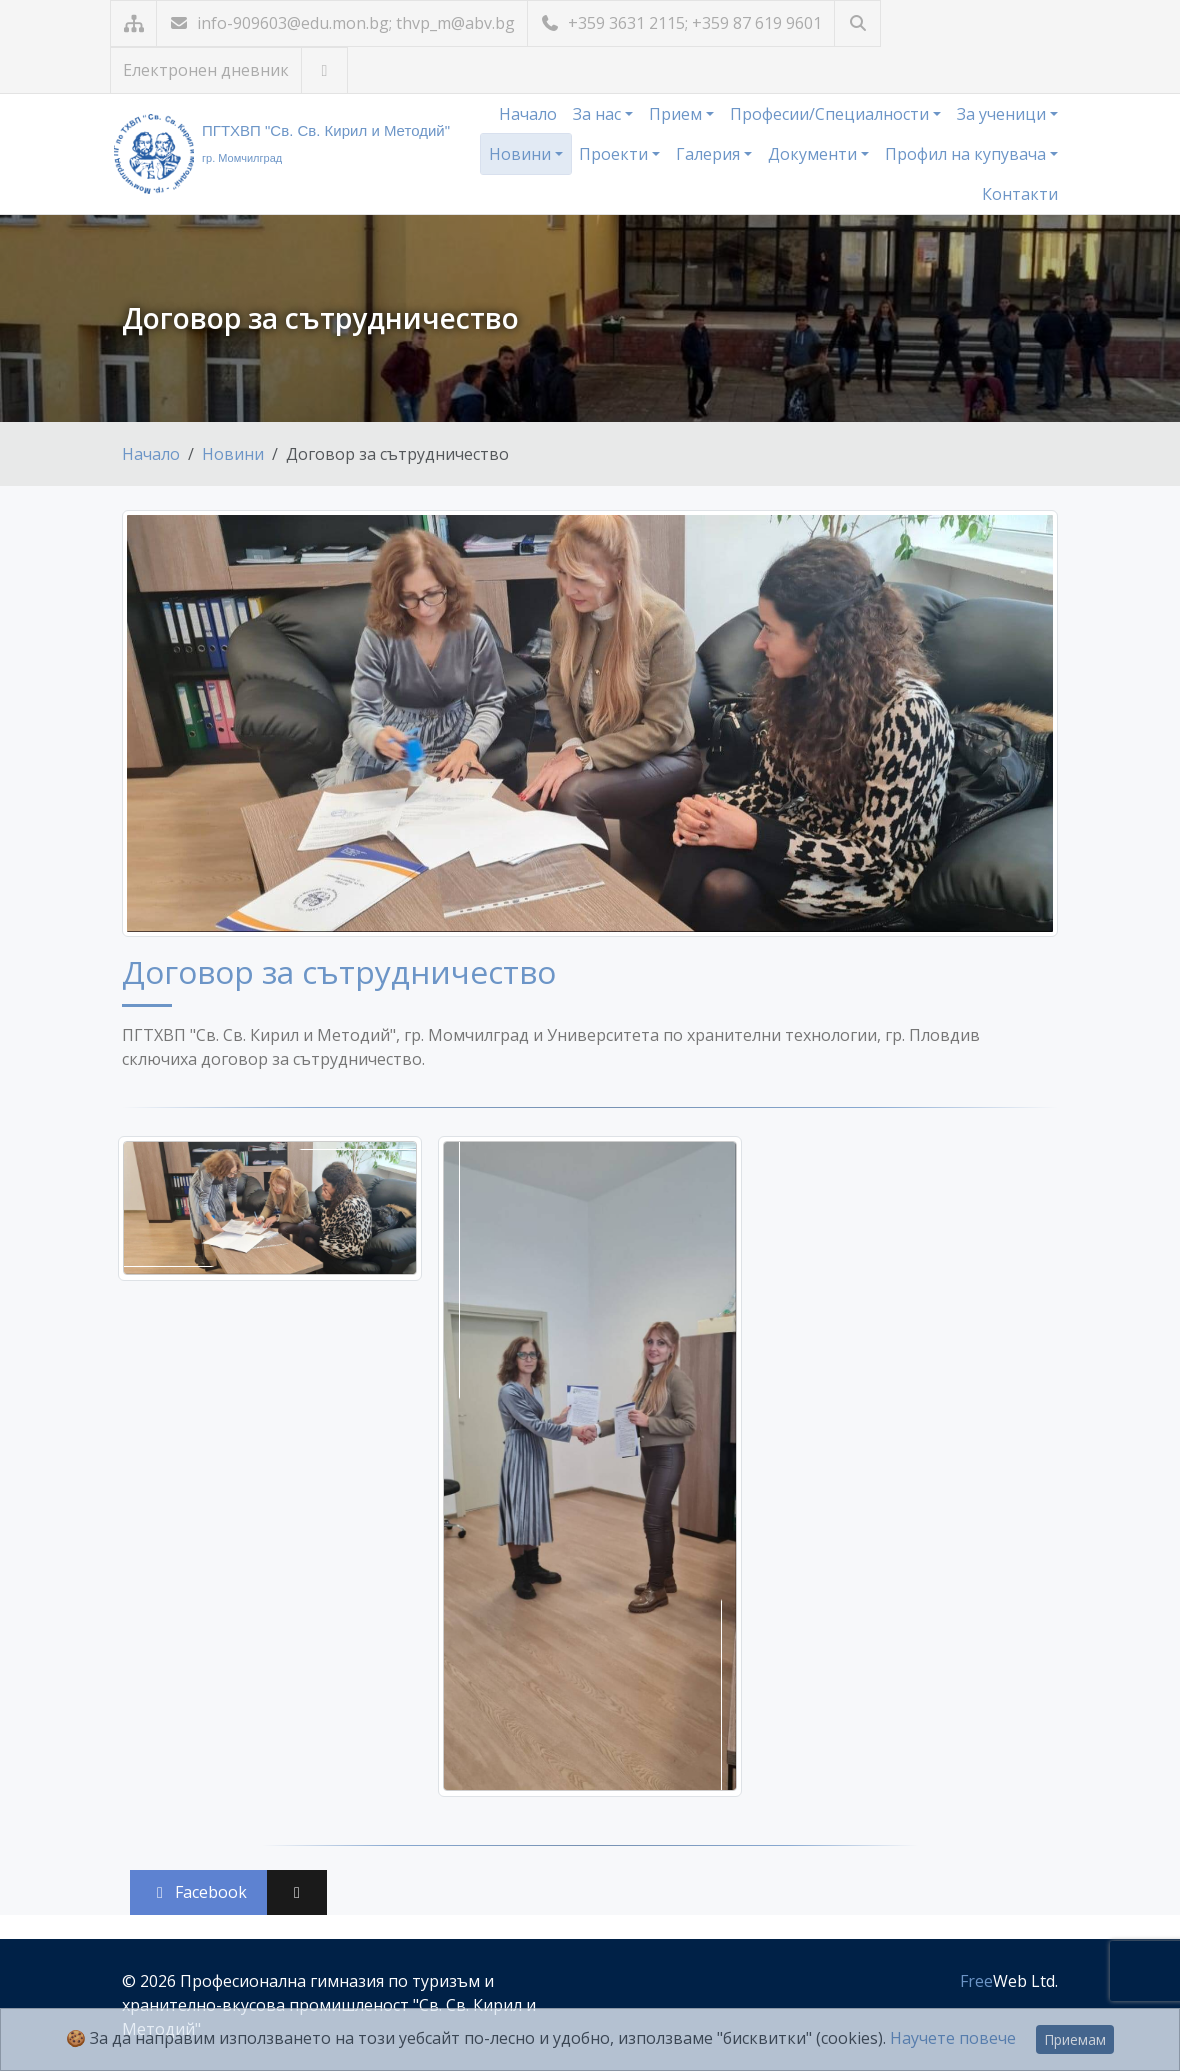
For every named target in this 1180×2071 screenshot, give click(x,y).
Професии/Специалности (831, 114)
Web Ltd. (1009, 1981)
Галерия (710, 154)
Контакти (1020, 194)
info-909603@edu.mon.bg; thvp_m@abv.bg (342, 23)
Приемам (1075, 2039)
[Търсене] (857, 23)
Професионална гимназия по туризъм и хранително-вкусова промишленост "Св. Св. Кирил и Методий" (329, 2005)
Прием (677, 114)
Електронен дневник (206, 70)
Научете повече (953, 2038)
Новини (522, 154)
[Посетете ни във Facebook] (324, 70)
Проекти (615, 154)
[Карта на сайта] (133, 23)
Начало (528, 114)
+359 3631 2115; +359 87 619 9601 (681, 23)
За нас (599, 114)
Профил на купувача (967, 154)
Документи (814, 154)
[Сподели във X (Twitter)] (297, 1892)
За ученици (1003, 114)
